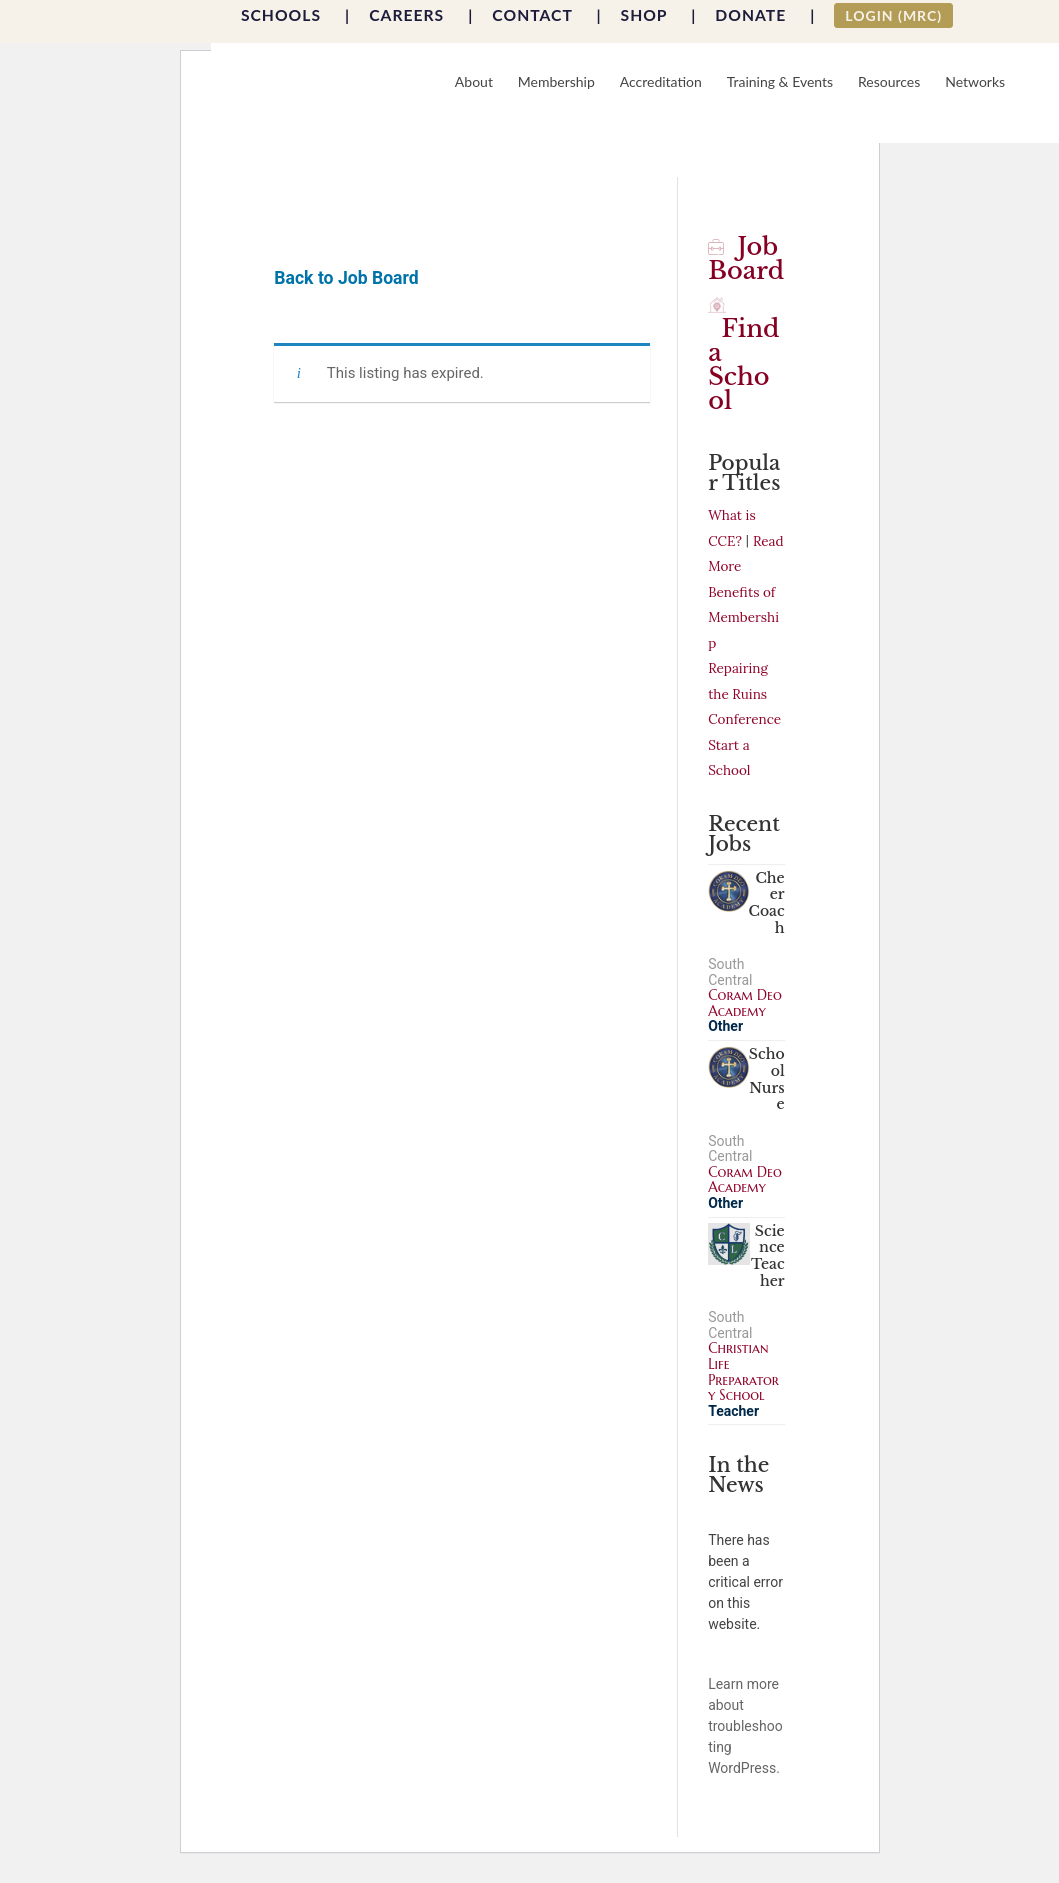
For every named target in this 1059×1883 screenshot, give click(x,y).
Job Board (746, 258)
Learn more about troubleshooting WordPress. (745, 1726)
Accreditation (661, 82)
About (474, 82)
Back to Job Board (346, 278)
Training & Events (780, 82)
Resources (889, 82)
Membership (556, 82)
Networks (975, 82)
